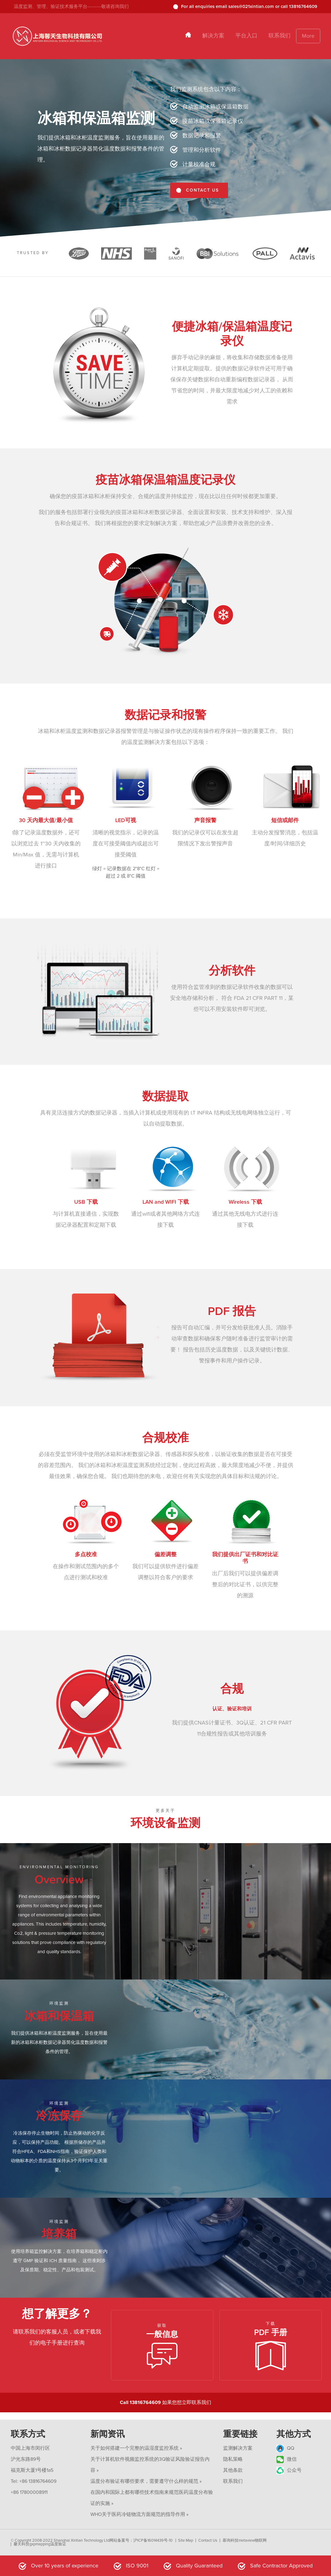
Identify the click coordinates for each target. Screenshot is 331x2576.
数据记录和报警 (201, 135)
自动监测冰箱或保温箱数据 (215, 106)
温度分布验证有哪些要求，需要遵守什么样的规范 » (146, 2481)
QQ (285, 2448)
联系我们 (279, 35)
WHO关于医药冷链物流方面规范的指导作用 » (139, 2514)
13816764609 (303, 6)
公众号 (289, 2470)
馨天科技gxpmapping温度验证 (39, 2544)
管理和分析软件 (201, 150)
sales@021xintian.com (251, 6)
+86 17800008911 (29, 2492)
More (308, 35)
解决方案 (213, 35)
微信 (286, 2459)
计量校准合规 (198, 164)
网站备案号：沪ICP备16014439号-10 (141, 2540)
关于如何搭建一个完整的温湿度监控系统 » (136, 2448)
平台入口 (246, 35)
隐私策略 (233, 2459)
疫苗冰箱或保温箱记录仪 (212, 121)
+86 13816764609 (37, 2481)
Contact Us (208, 2540)
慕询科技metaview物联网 (245, 2540)
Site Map (185, 2540)
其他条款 (233, 2470)
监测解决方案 (238, 2448)
